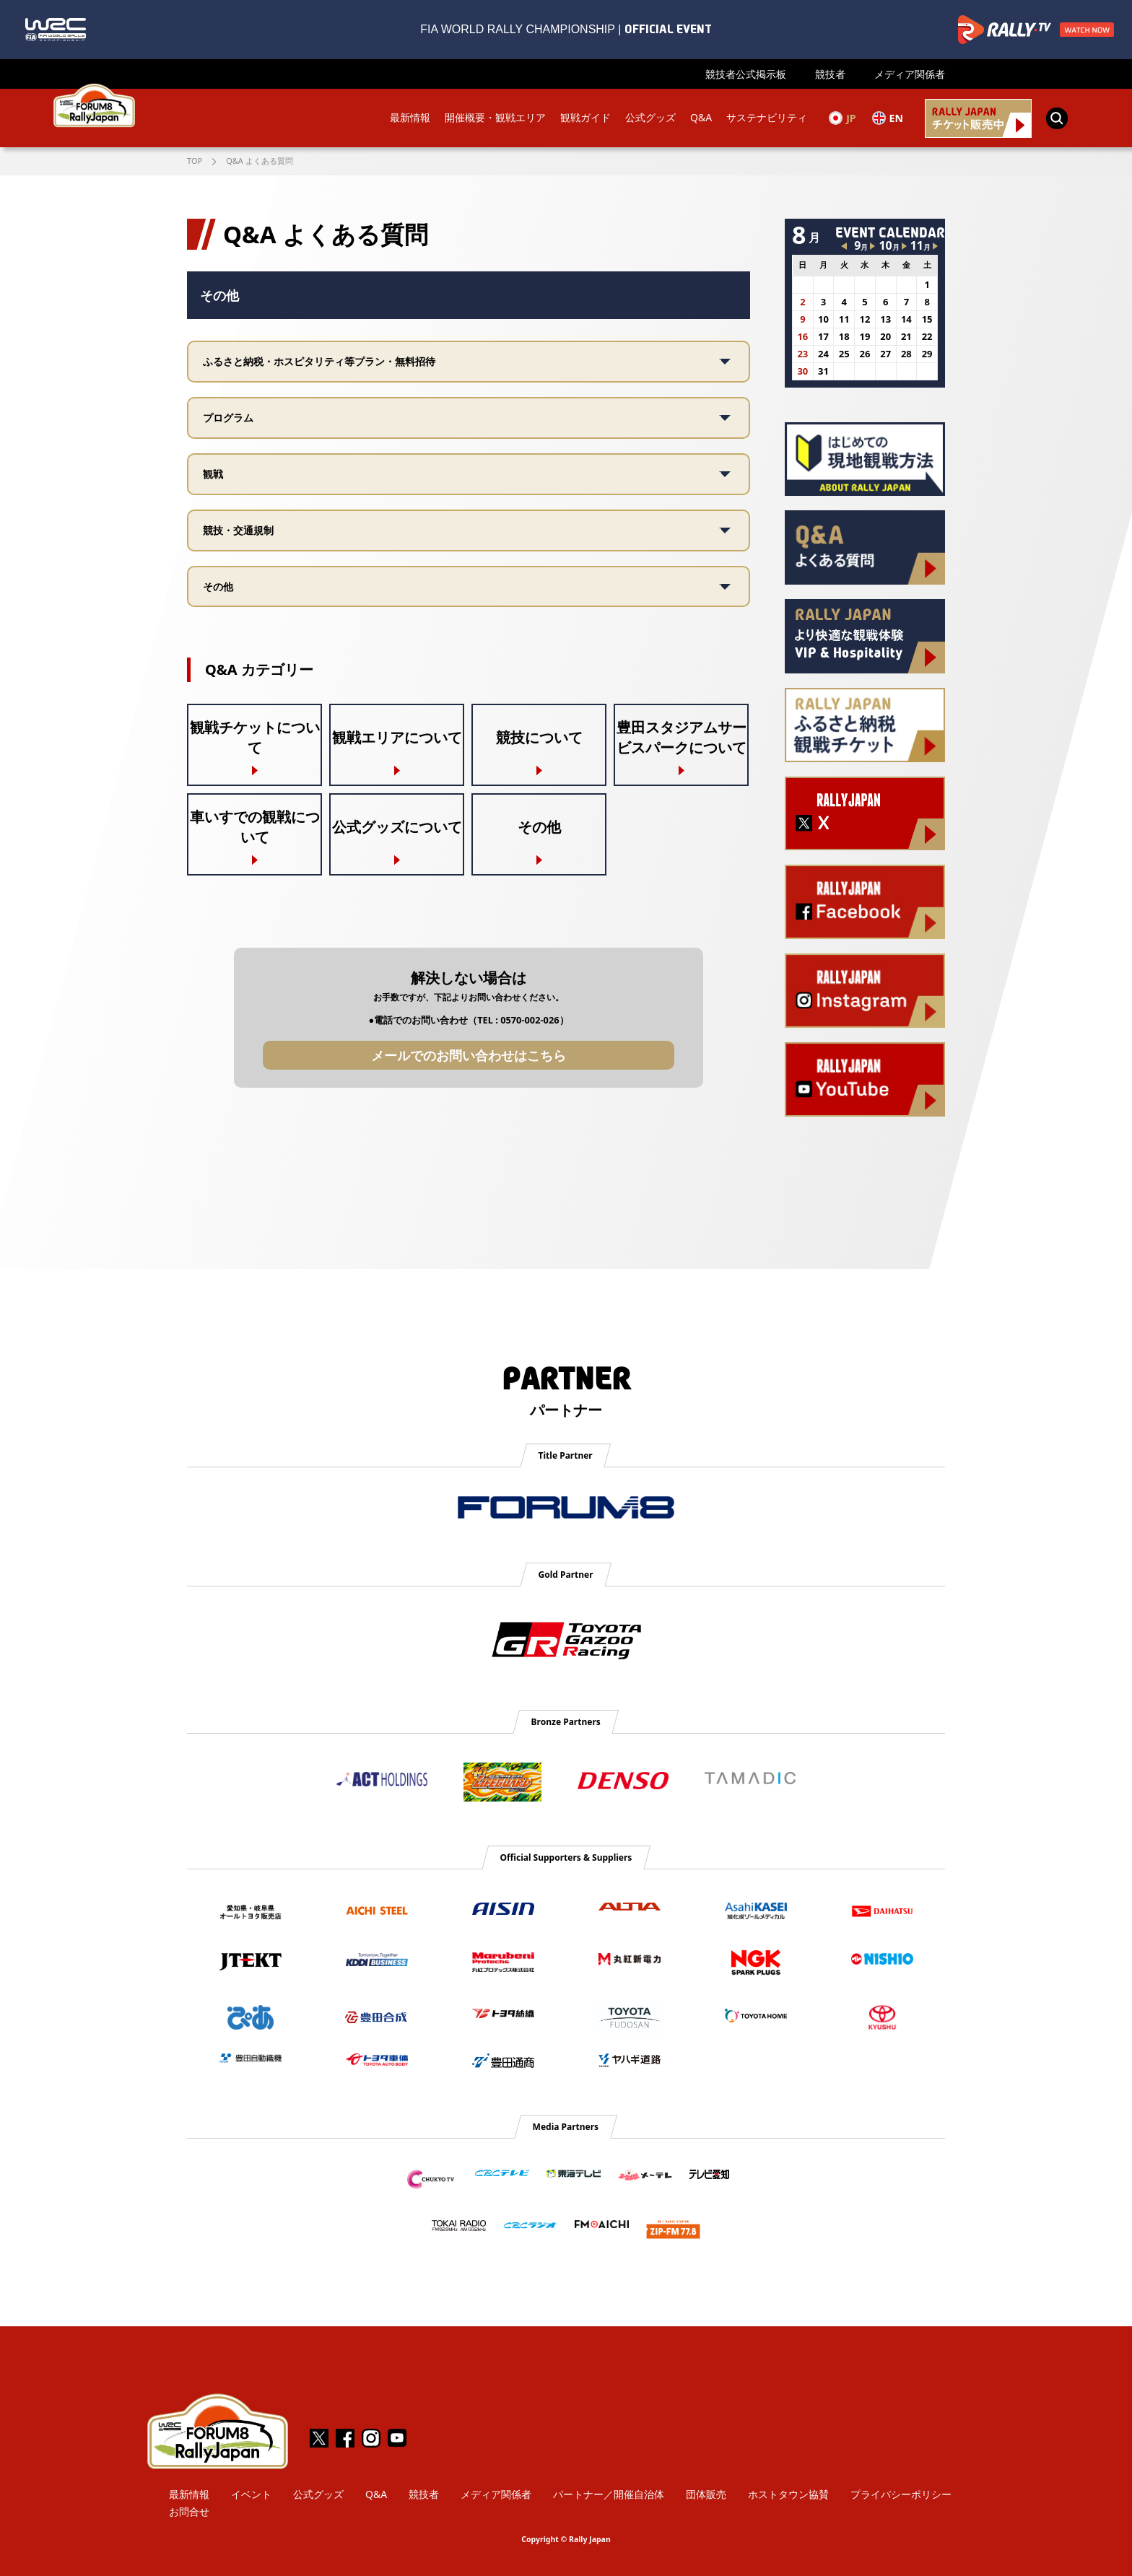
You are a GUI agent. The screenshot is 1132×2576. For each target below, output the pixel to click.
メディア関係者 (909, 74)
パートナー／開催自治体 (608, 2494)
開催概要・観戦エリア (493, 118)
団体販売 (706, 2494)
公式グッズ (649, 118)
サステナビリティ (765, 118)
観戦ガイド (584, 118)
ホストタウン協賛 (788, 2494)
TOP (194, 160)
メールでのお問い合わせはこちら (468, 1055)
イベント (251, 2494)
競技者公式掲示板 (745, 74)
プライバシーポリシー (901, 2494)
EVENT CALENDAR (890, 232)
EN (887, 117)
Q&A (699, 118)
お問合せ (189, 2511)
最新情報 (408, 118)
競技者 (830, 74)
